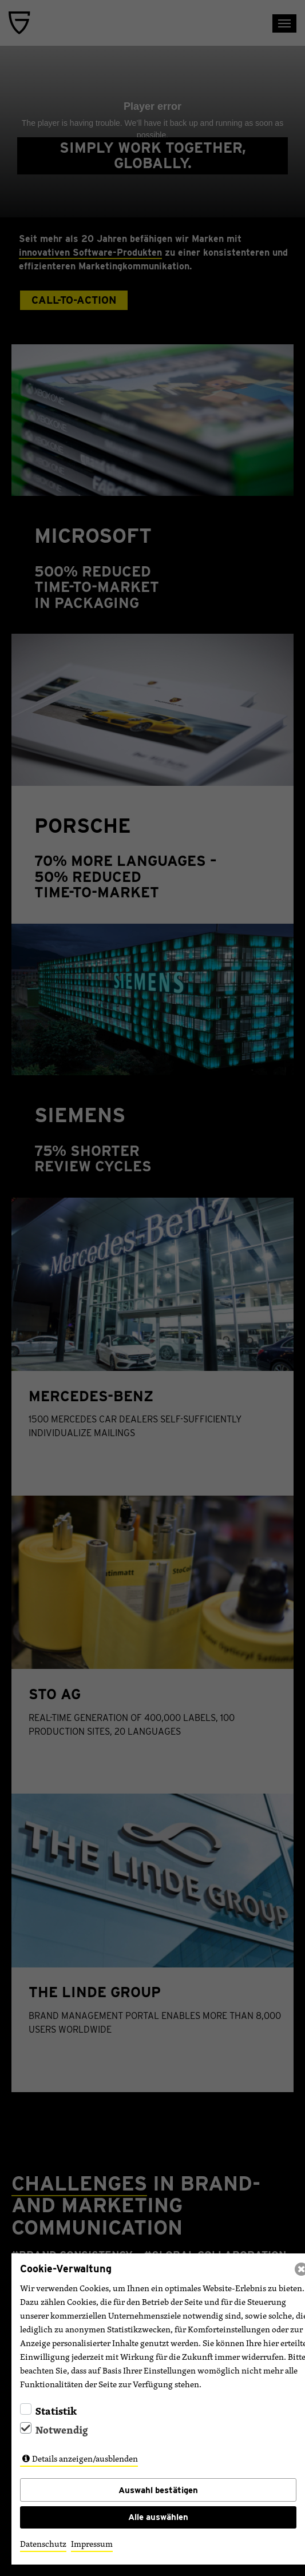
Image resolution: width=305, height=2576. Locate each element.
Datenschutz (43, 2544)
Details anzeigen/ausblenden (85, 2458)
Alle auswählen (158, 2517)
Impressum (92, 2544)
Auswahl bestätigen (158, 2490)
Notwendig (61, 2429)
